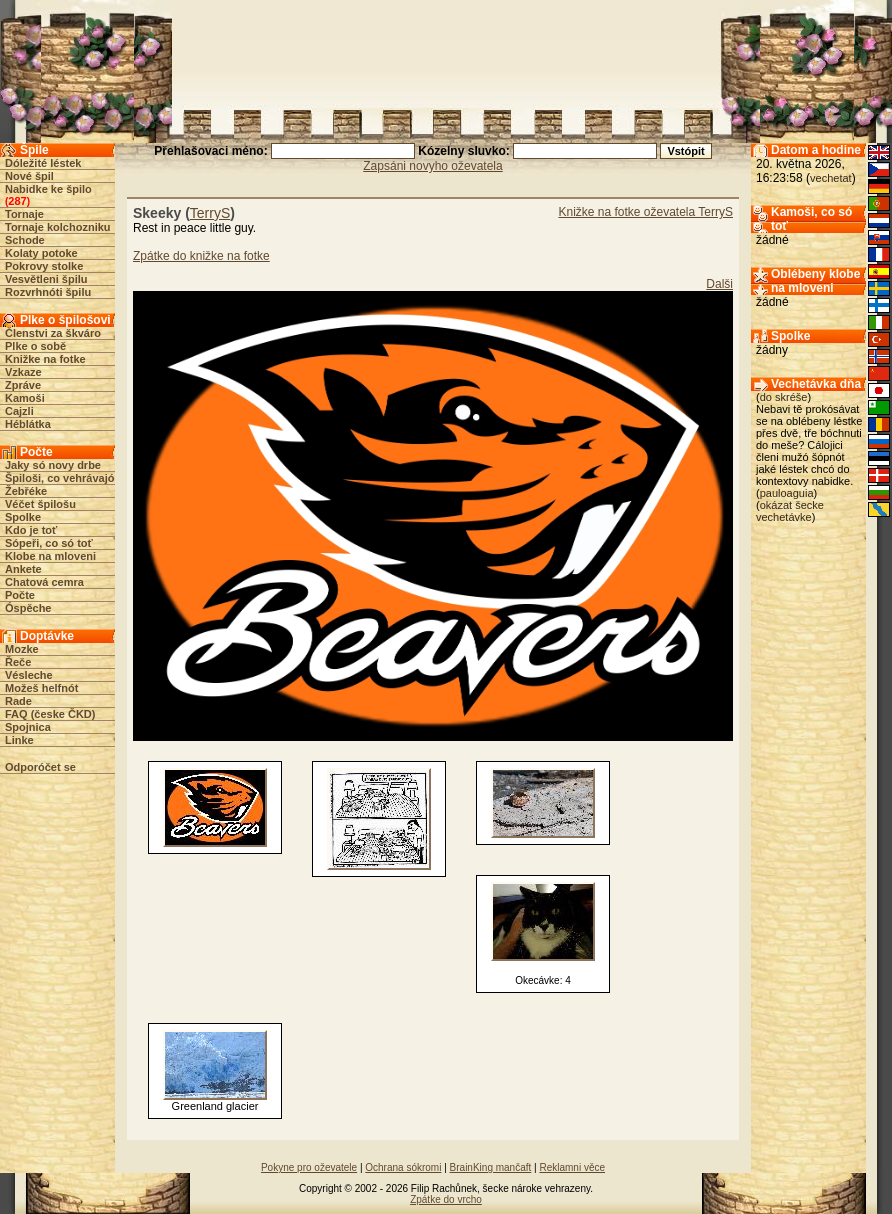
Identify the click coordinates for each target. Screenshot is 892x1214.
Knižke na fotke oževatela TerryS (645, 212)
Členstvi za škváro (53, 333)
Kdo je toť (31, 530)
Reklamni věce (572, 1167)
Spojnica (28, 727)
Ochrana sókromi (403, 1167)
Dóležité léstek (43, 163)
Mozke (22, 649)
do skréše (784, 397)
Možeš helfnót (41, 688)
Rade (18, 701)
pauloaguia (787, 493)
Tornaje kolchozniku (58, 227)
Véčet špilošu (40, 504)
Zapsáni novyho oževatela (432, 166)
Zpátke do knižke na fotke (201, 256)
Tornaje (24, 214)
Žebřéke (26, 491)
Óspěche (28, 608)
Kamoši (25, 398)
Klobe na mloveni (50, 556)
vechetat (831, 178)
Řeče (18, 662)
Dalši (719, 284)
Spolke (23, 517)
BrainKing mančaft (491, 1167)
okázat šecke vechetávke (790, 511)
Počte (20, 595)
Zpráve (23, 385)
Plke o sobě (35, 346)
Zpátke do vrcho (446, 1199)
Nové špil (29, 176)
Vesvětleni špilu (46, 279)
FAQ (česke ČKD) (50, 714)
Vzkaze (23, 372)
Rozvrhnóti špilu (48, 292)
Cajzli (19, 411)
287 (17, 201)
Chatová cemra (44, 582)
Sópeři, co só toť (49, 543)
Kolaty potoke (41, 253)
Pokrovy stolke (44, 266)
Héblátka (28, 424)
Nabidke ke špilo (48, 189)
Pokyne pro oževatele (309, 1167)
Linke (19, 740)
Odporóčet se (40, 767)
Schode (25, 240)
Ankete (23, 569)
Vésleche (29, 675)
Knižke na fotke (45, 359)
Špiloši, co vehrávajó (59, 478)
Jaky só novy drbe (53, 465)
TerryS (210, 213)
